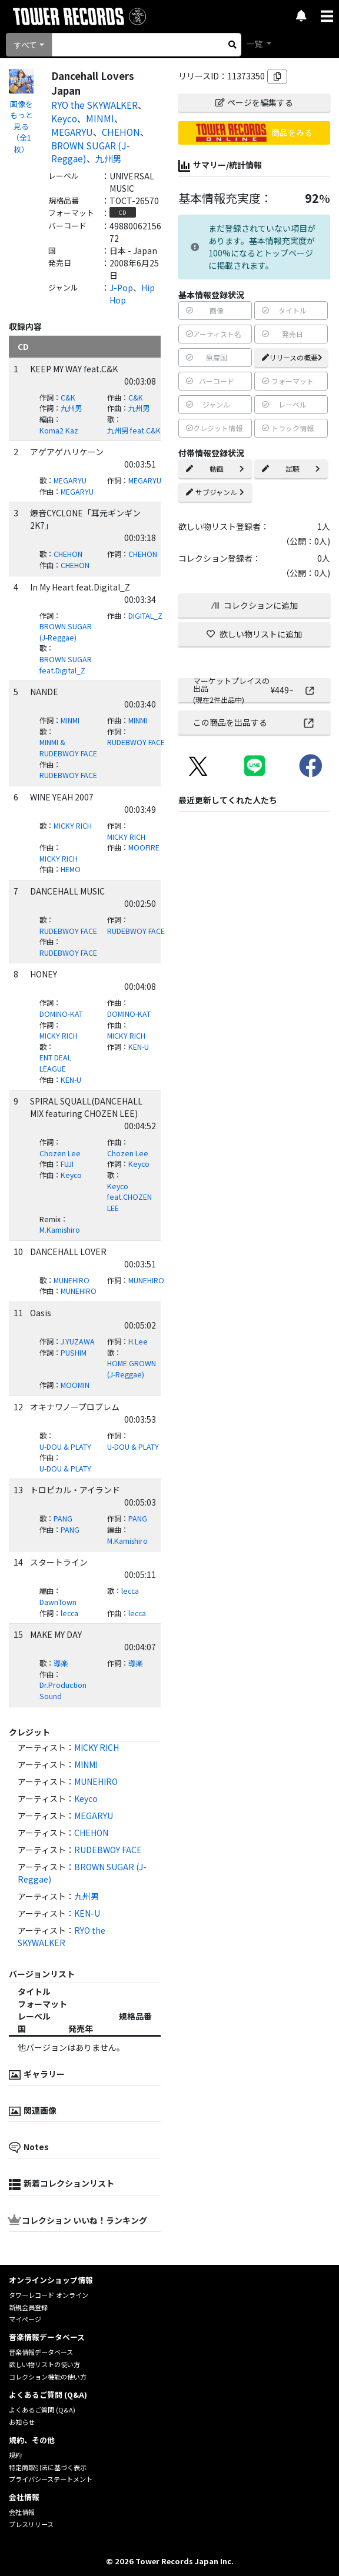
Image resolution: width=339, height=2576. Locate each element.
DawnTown (58, 1602)
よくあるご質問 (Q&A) (42, 2409)
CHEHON (121, 131)
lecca (130, 1591)
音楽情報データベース (41, 2352)
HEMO (71, 869)
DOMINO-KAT (61, 1014)
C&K (68, 397)
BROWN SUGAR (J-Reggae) (65, 632)
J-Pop (121, 287)
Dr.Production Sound (63, 1690)
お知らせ (22, 2422)
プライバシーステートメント (50, 2479)
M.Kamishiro (59, 1229)
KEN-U (138, 1047)
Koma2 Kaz (58, 430)
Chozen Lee (60, 1153)
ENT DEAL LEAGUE (55, 1063)
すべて (25, 45)
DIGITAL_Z (145, 615)
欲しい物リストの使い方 (44, 2364)
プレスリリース (31, 2524)
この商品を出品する (254, 722)
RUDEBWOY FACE (136, 742)
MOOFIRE (143, 847)
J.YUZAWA (78, 1341)
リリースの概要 (292, 357)
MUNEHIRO (71, 1280)
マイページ (25, 2319)
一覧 (255, 43)
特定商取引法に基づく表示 (48, 2467)
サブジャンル (215, 492)
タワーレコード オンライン (48, 2295)
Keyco (64, 118)
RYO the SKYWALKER (94, 104)
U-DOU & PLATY (65, 1447)
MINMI (100, 118)
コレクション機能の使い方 (48, 2376)
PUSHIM (74, 1352)
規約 (15, 2455)
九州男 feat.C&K (134, 430)
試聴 (291, 468)
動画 (215, 468)
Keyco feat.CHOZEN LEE (129, 1197)
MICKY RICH (73, 825)
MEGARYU (72, 131)
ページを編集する (254, 102)
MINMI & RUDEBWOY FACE (68, 748)
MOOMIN (75, 1385)
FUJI (67, 1164)
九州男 (108, 158)
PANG (63, 1518)
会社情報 (22, 2512)
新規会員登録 (28, 2307)
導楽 (61, 1663)
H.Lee (138, 1341)
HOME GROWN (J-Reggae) (131, 1369)
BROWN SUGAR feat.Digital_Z (65, 665)
